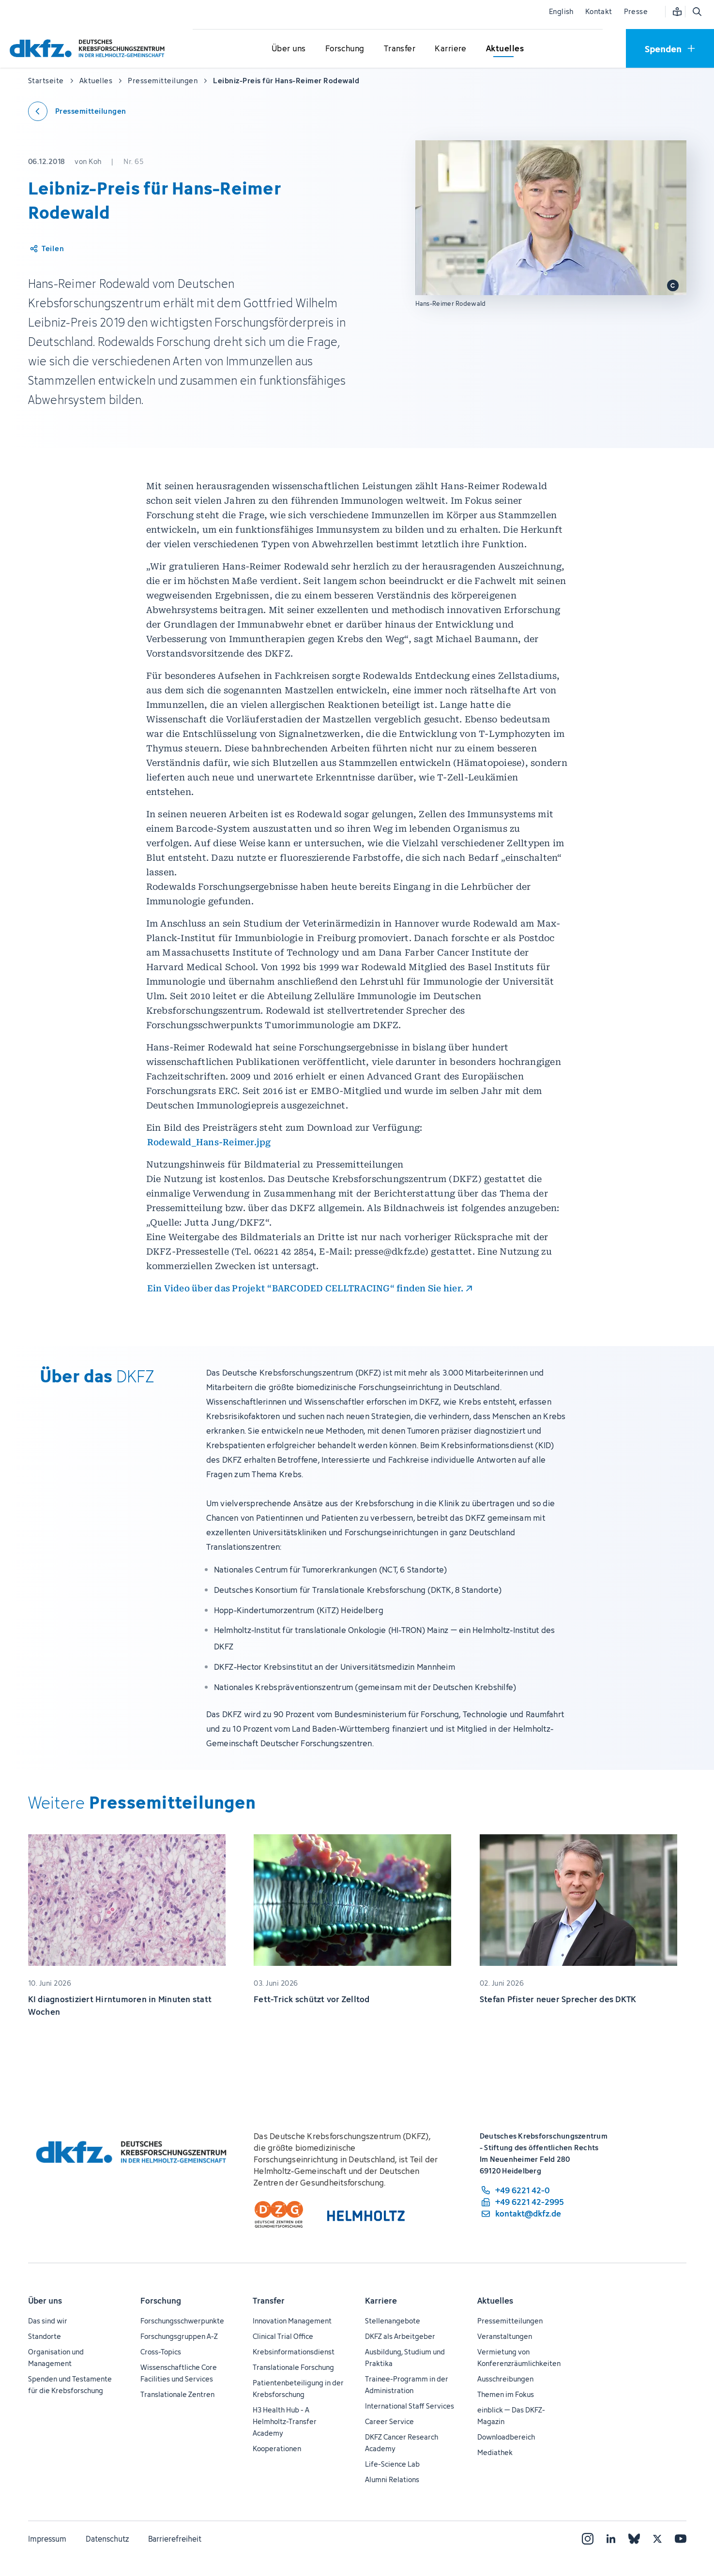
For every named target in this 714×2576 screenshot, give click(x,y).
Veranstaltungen (504, 2336)
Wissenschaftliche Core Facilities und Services (178, 2373)
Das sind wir (47, 2320)
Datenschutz (107, 2539)
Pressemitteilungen (510, 2320)
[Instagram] (587, 2539)
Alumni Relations (392, 2479)
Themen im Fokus (505, 2394)
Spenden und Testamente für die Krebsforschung (70, 2384)
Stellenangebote (392, 2320)
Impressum (47, 2539)
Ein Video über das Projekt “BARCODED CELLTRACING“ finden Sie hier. (305, 1288)
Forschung (160, 2300)
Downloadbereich (506, 2436)
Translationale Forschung (293, 2367)
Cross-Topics (160, 2351)
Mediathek (495, 2452)
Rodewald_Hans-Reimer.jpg (209, 1142)
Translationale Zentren (177, 2394)
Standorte (44, 2336)
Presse (636, 11)
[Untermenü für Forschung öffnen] (345, 49)
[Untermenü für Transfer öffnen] (399, 49)
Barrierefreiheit (174, 2539)
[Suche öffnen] (696, 11)
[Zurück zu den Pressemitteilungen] (77, 111)
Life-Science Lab (392, 2464)
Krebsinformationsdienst (293, 2351)
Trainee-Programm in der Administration (406, 2384)
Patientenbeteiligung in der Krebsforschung (298, 2388)
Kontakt (598, 11)
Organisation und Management (56, 2357)
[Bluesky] (634, 2539)
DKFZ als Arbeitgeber (400, 2336)
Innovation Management (292, 2320)
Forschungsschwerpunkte (182, 2320)
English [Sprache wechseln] (561, 11)
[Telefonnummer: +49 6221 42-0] (522, 2190)
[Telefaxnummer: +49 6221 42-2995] (522, 2202)
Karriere (381, 2300)
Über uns (45, 2300)
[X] (657, 2539)
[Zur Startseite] (89, 48)
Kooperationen (277, 2448)
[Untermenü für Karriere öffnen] (451, 49)
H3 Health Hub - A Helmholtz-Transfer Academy (285, 2421)
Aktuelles (495, 2300)
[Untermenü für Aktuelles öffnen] (505, 49)
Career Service (389, 2421)
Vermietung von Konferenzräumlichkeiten (519, 2357)
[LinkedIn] (611, 2539)
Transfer (269, 2300)
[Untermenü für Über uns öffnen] (288, 49)
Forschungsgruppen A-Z (179, 2336)
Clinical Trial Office (283, 2336)
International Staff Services (409, 2405)
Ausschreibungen (505, 2378)
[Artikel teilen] (46, 249)
